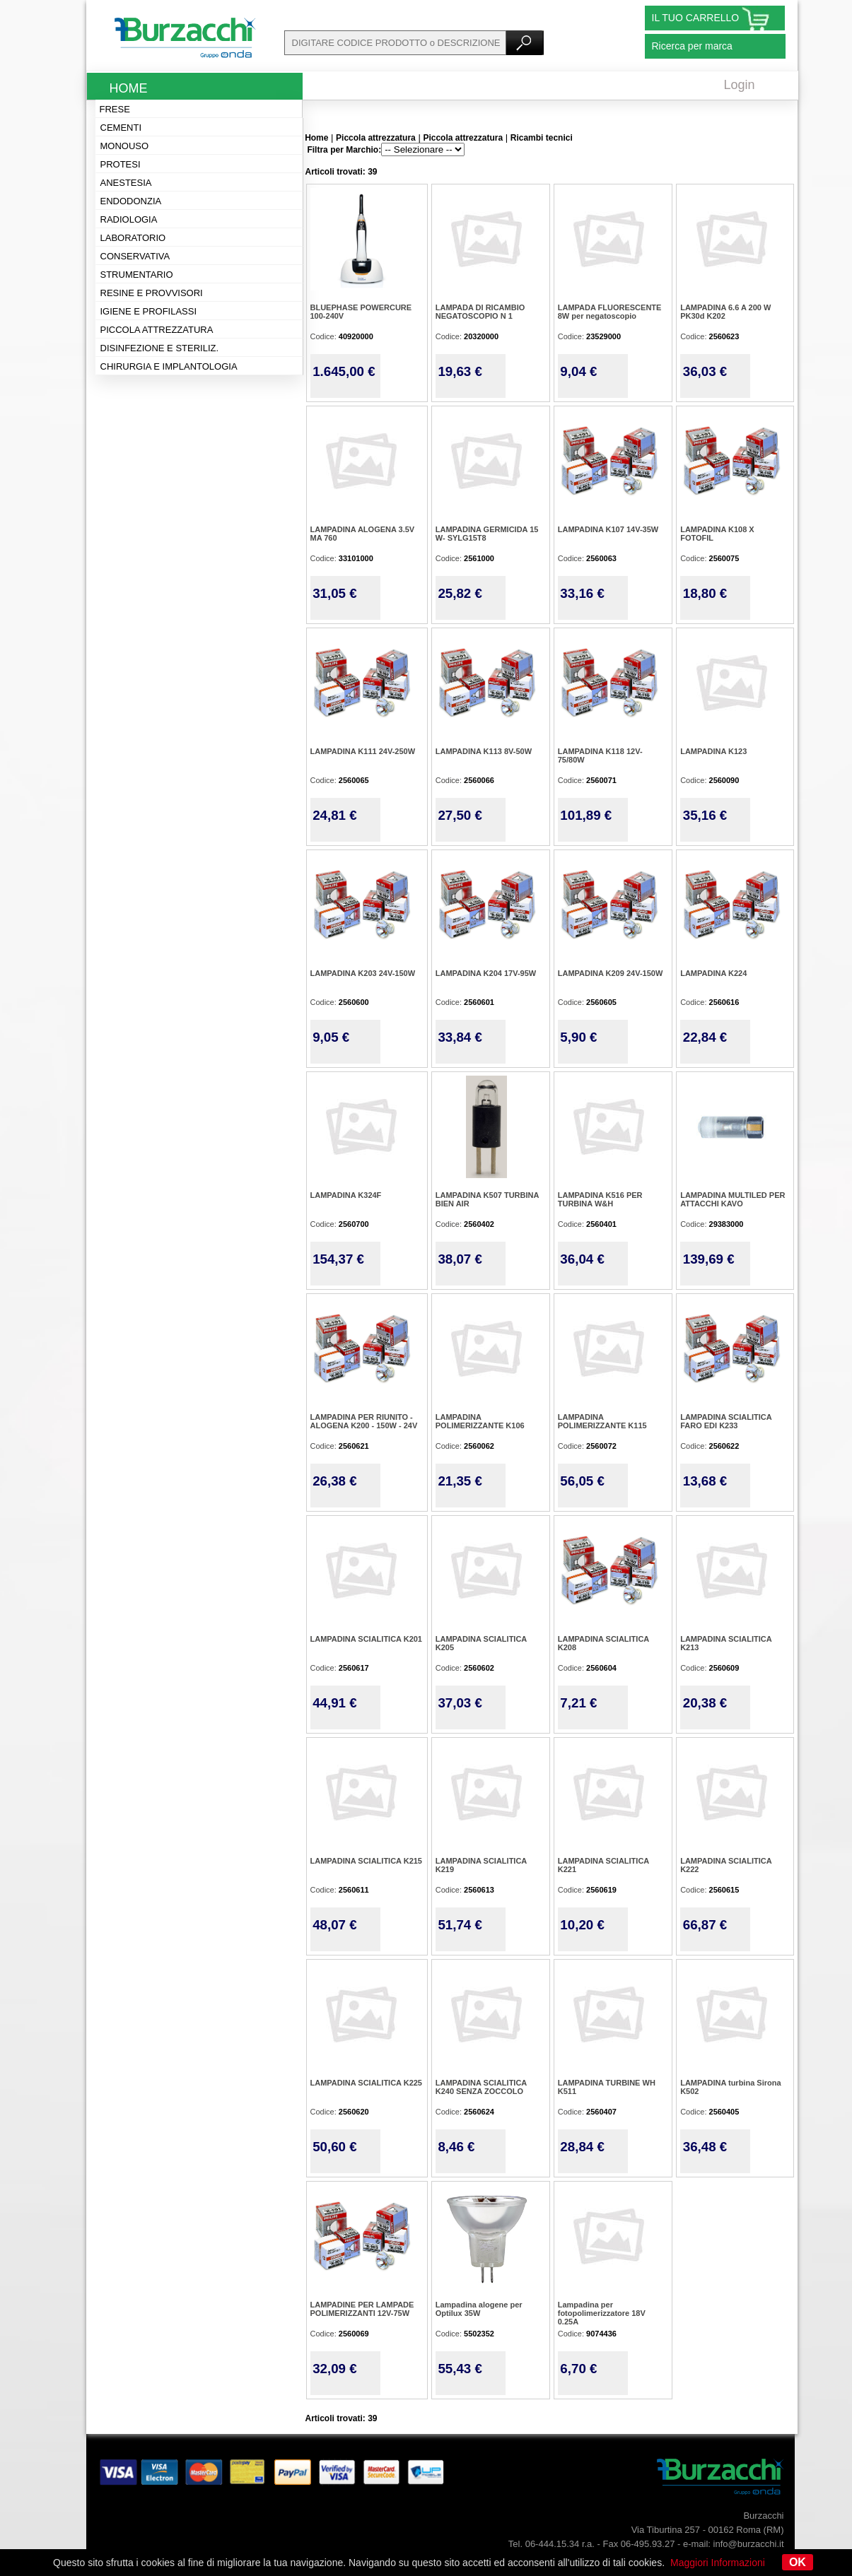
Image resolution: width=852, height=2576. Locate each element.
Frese (115, 109)
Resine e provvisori (151, 293)
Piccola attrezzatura (157, 329)
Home (129, 88)
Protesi (120, 164)
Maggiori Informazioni (717, 2562)
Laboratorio (133, 238)
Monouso (124, 146)
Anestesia (126, 182)
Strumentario (136, 274)
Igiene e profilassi (148, 311)
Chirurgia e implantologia (169, 366)
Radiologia (129, 219)
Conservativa (135, 256)
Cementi (121, 127)
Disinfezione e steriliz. (159, 348)
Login (739, 85)
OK (797, 2562)
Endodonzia (131, 201)
